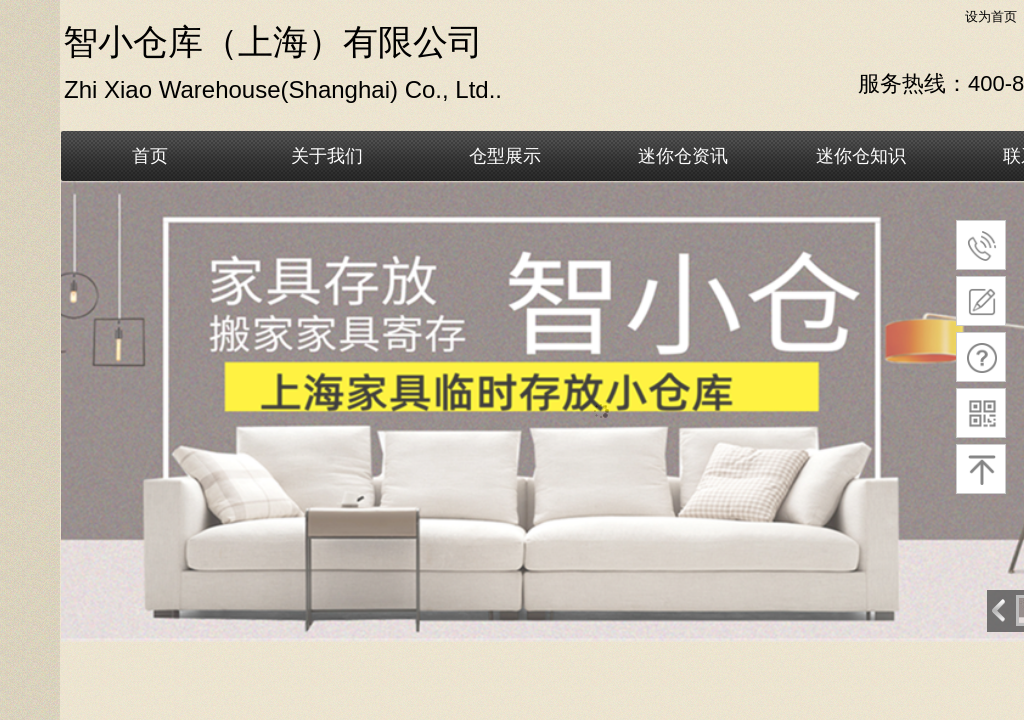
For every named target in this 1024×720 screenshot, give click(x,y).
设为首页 (991, 16)
